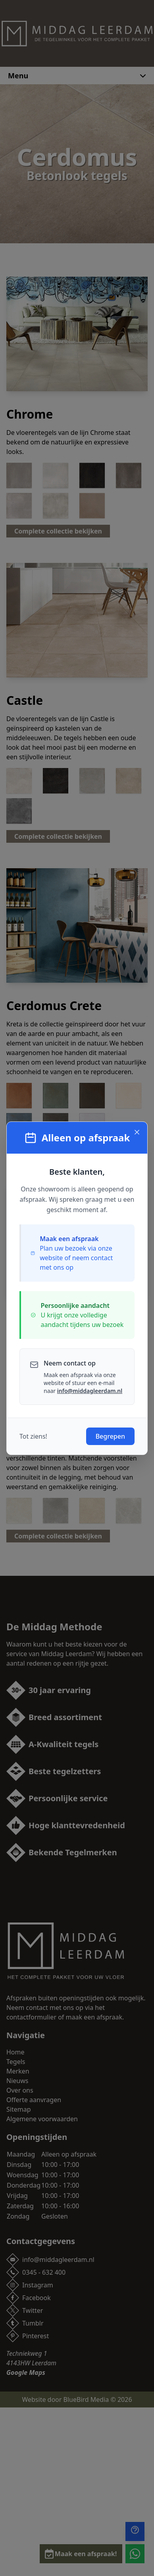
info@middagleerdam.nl (89, 1391)
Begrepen (110, 1436)
